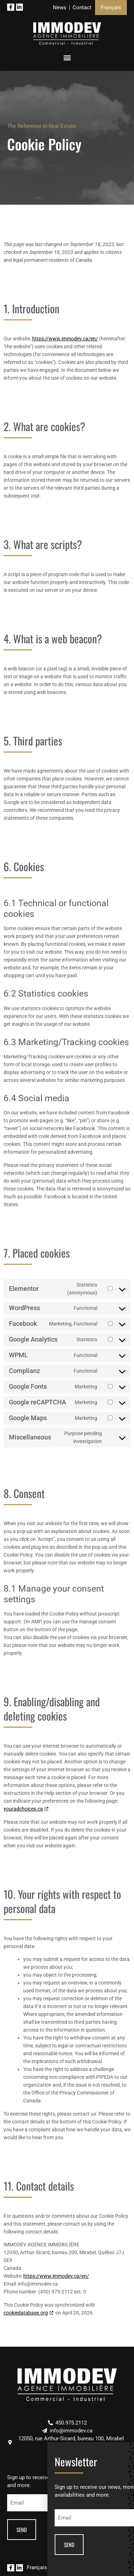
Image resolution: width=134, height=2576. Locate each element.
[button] (67, 58)
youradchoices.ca (23, 1809)
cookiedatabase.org (26, 2313)
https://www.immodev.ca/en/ (65, 338)
